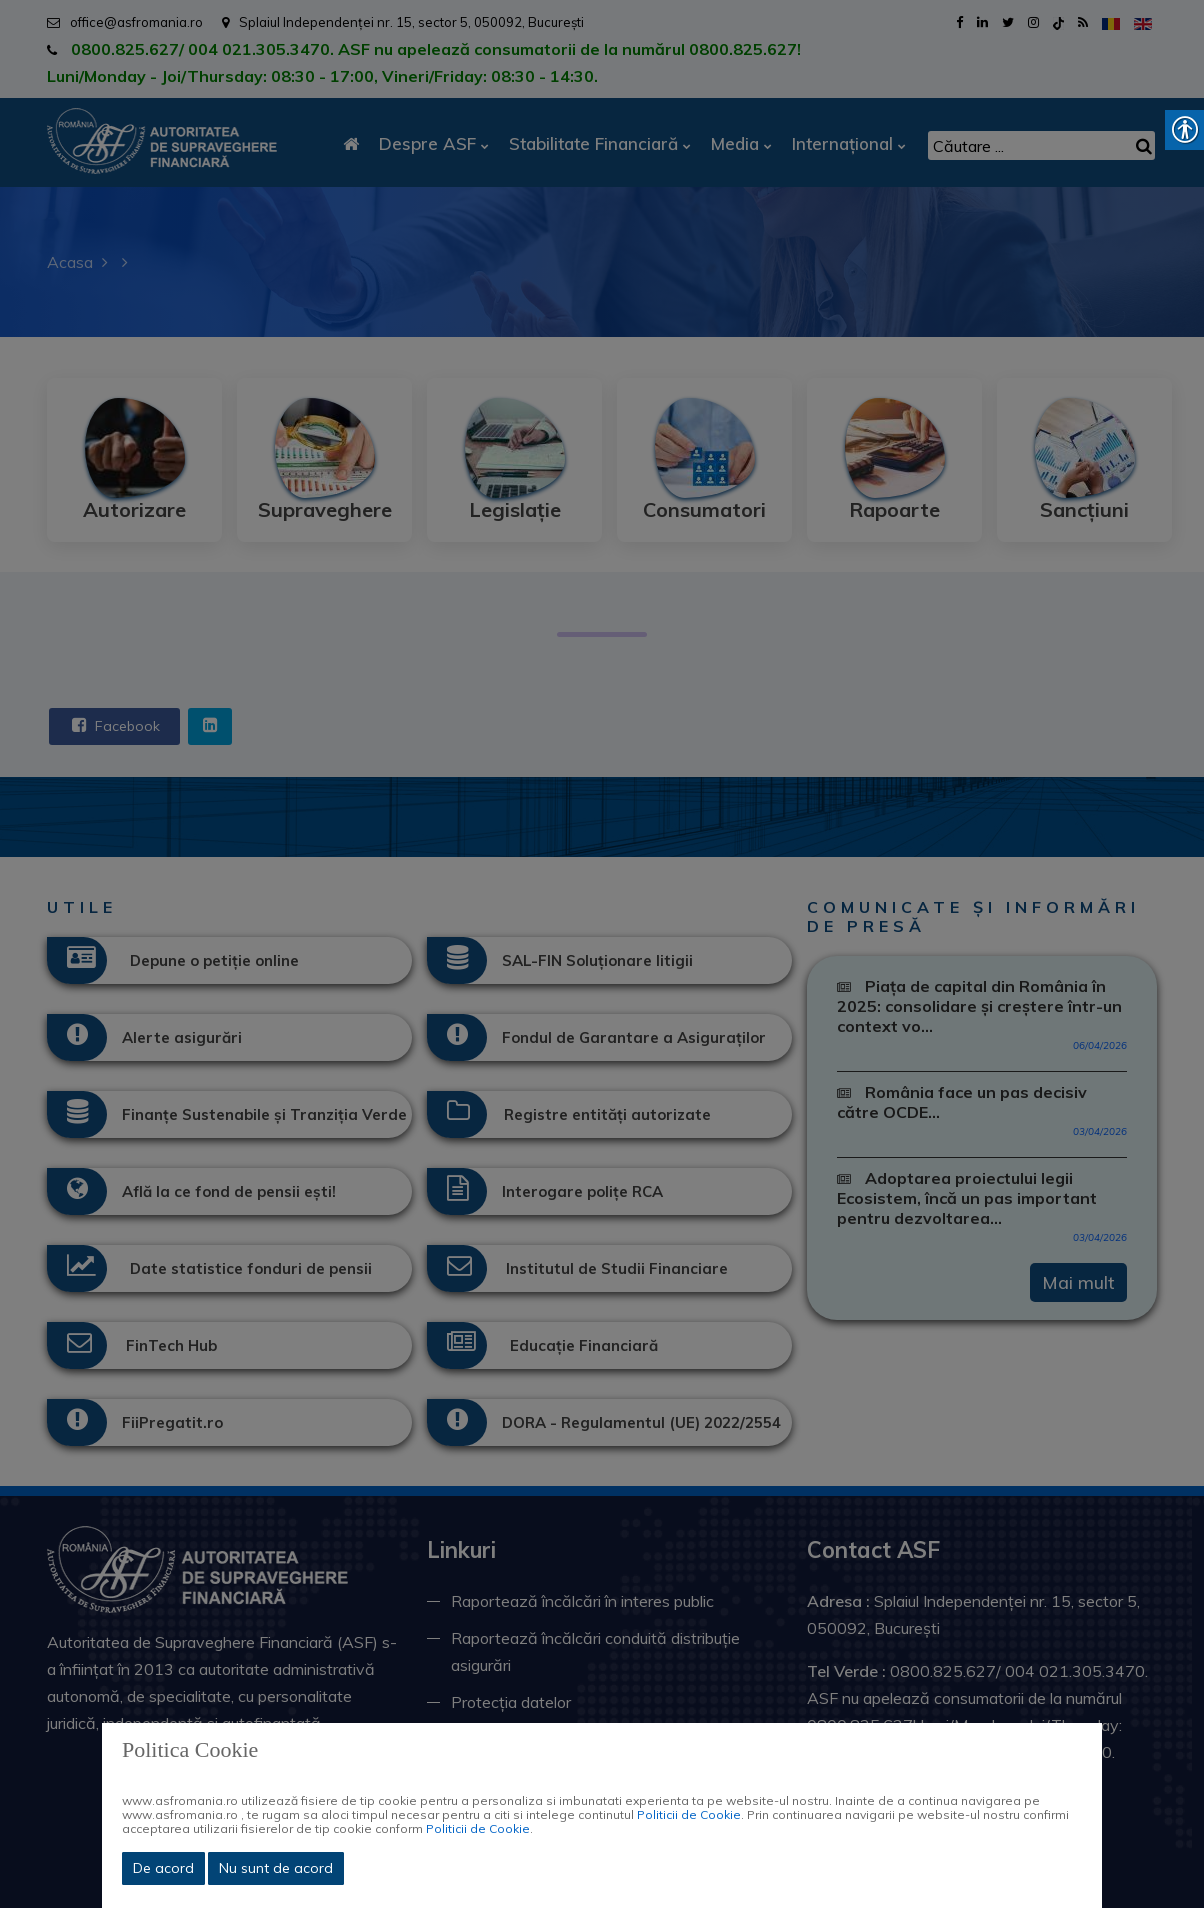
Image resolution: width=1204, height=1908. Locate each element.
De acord (163, 1868)
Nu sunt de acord (276, 1868)
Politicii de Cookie (689, 1814)
